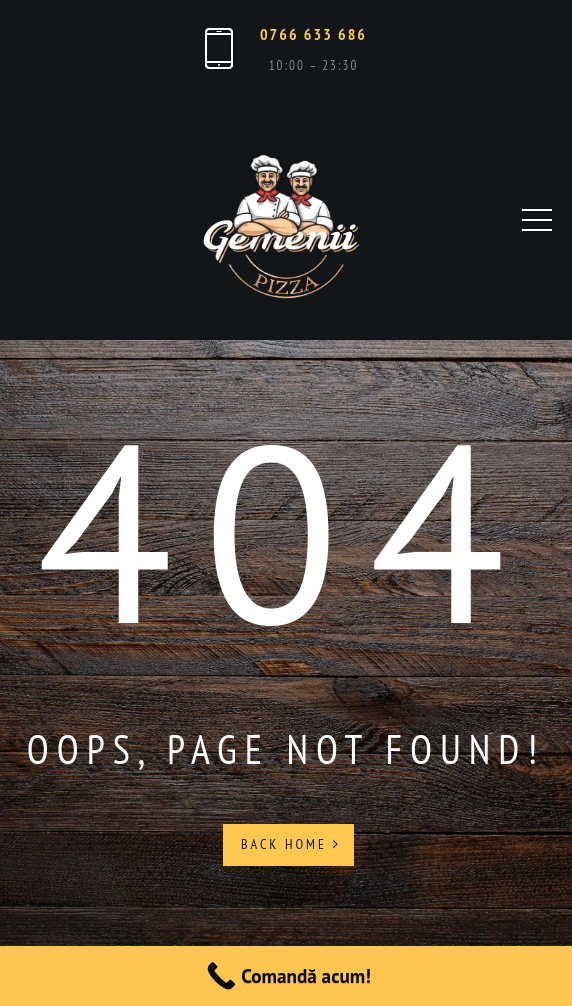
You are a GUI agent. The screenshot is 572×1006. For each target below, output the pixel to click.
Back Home (291, 844)
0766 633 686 (313, 34)
